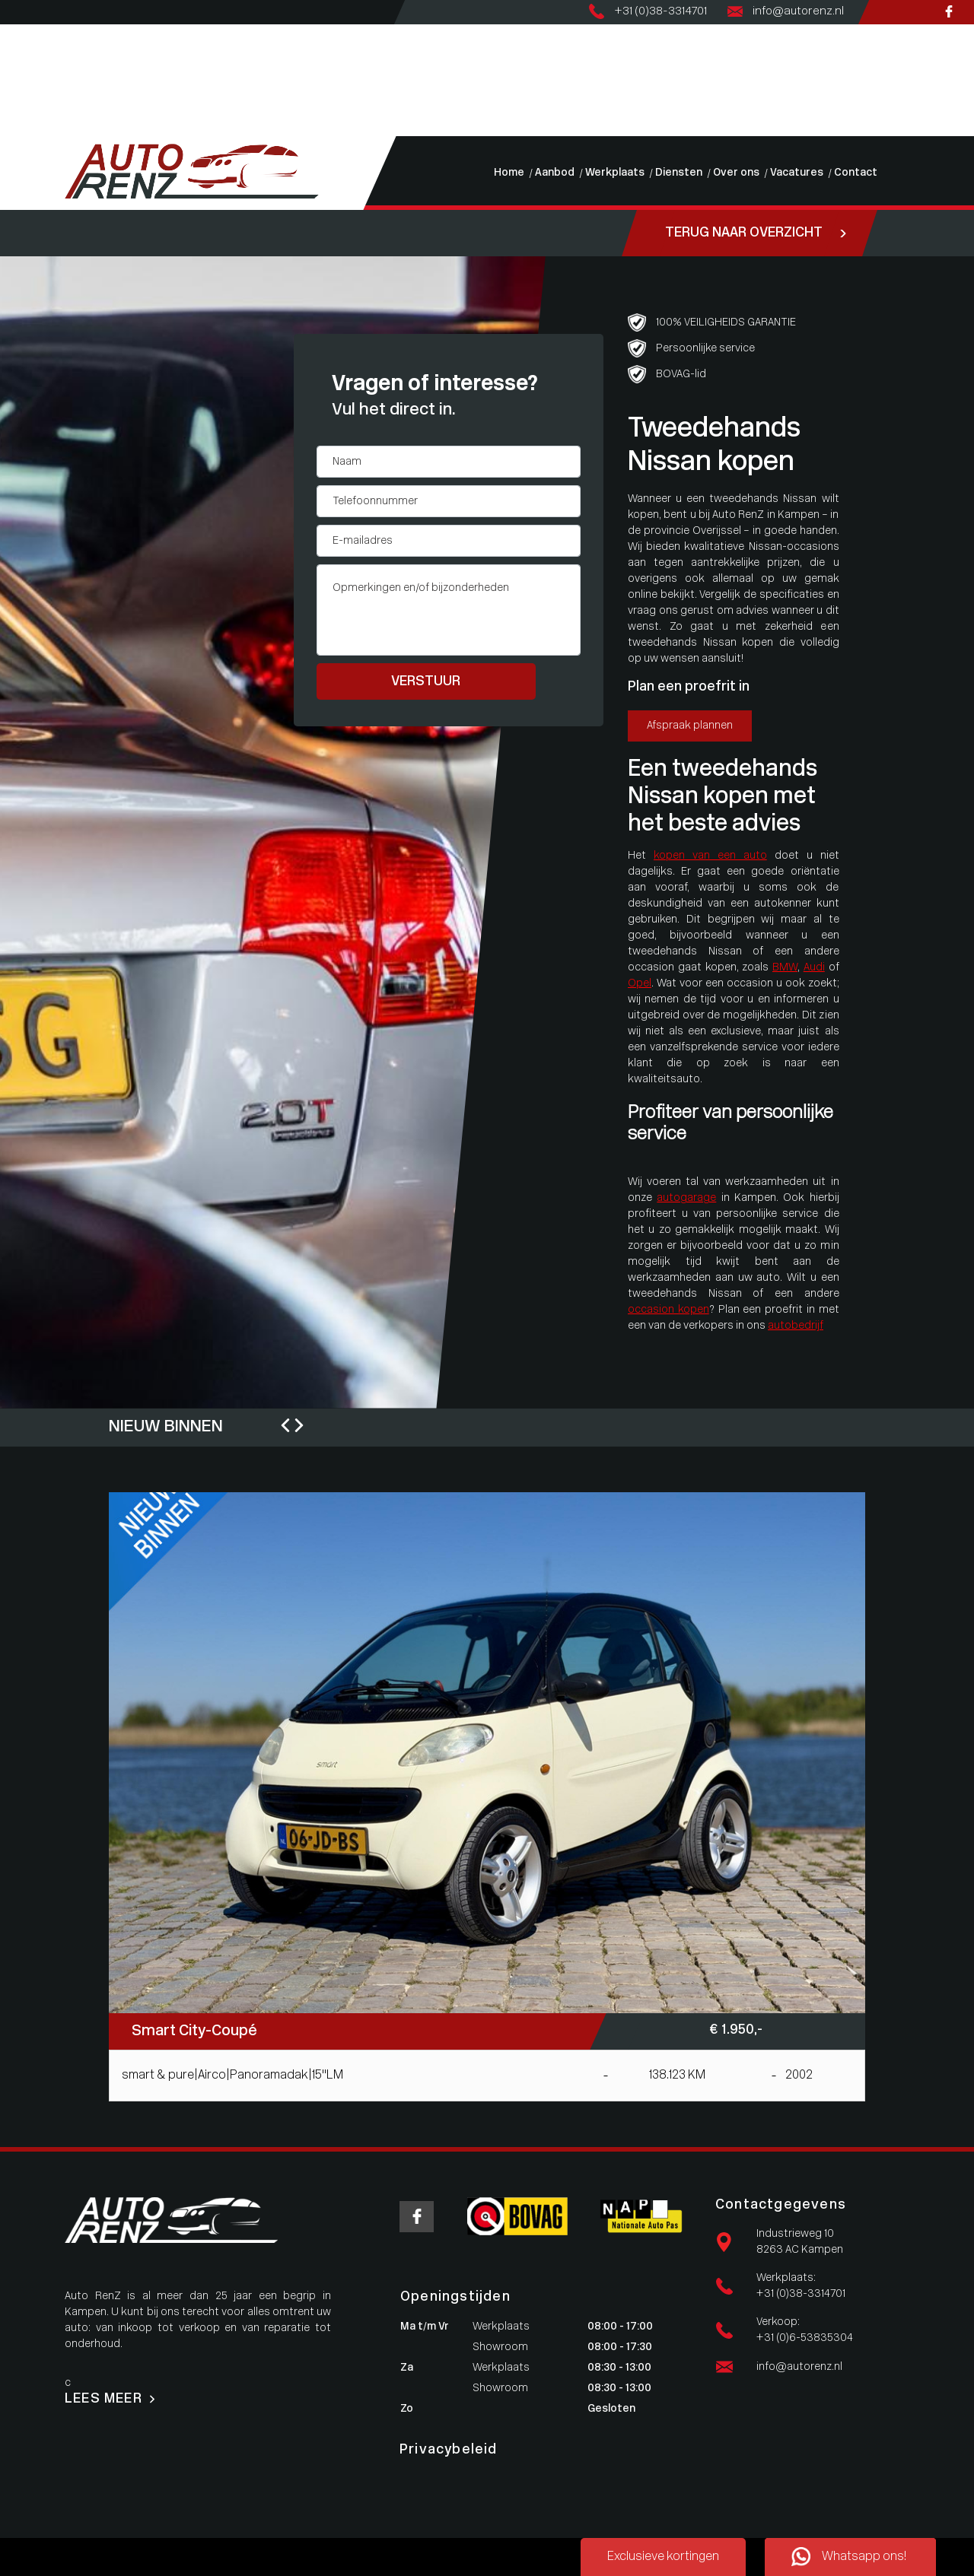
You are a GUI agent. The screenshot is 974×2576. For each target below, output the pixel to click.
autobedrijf (795, 1326)
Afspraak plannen (690, 726)
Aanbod (19, 48)
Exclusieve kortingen (663, 2557)
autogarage (686, 1198)
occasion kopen (668, 1310)
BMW (784, 968)
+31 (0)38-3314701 (800, 2294)
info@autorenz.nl (799, 2367)
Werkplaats (28, 64)
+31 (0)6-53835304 (804, 2338)
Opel (639, 983)
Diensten (22, 80)
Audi (814, 968)
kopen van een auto (710, 856)
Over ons (22, 96)
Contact (21, 128)
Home (15, 32)
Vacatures (25, 112)
